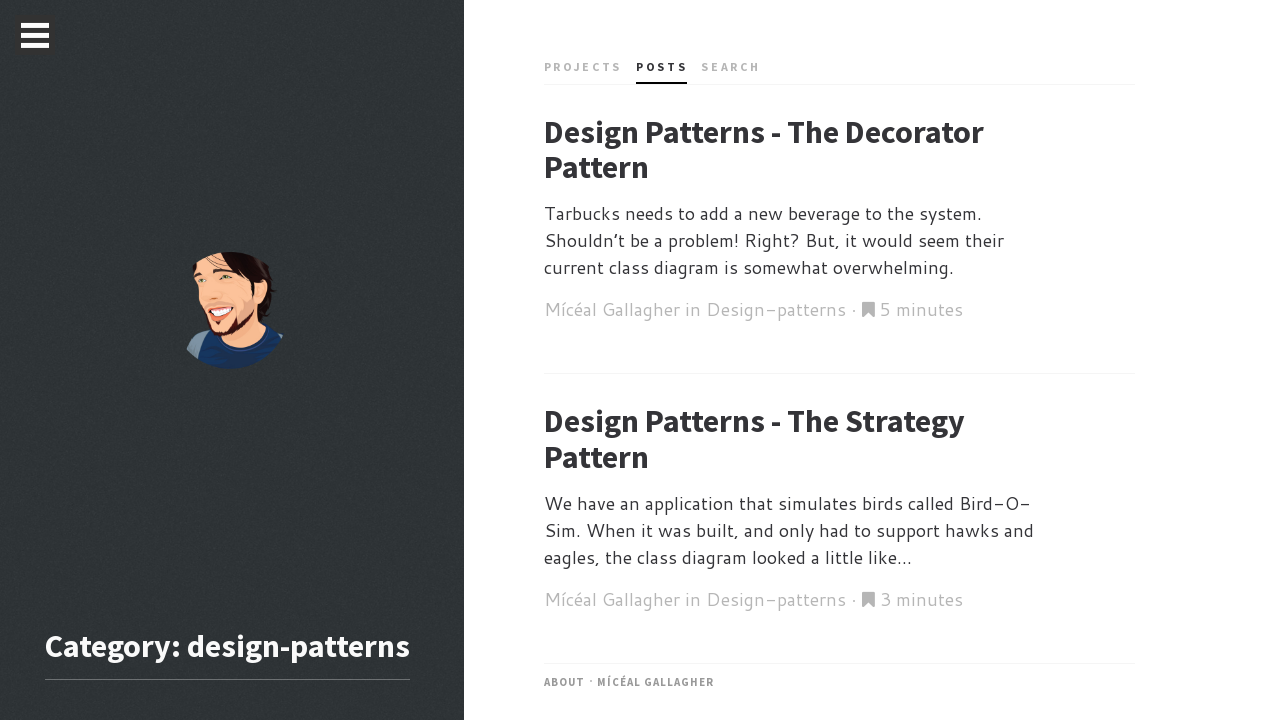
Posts (661, 66)
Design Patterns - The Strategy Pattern (754, 438)
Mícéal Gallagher (655, 682)
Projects (583, 66)
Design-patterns (776, 309)
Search (730, 66)
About (564, 682)
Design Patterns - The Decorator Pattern (764, 149)
